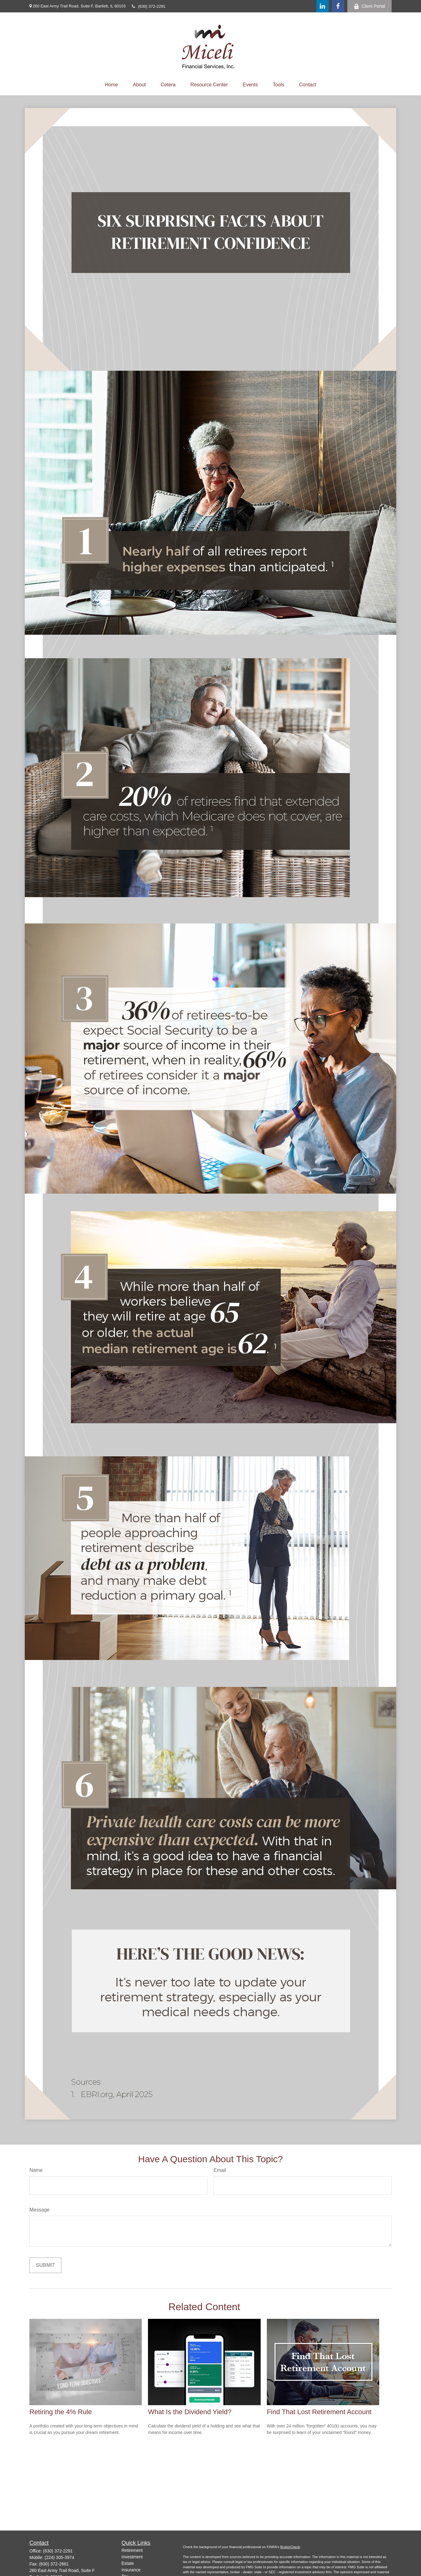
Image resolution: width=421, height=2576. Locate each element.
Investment (132, 2556)
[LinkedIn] (322, 6)
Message (39, 2209)
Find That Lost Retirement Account (319, 2412)
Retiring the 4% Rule (60, 2412)
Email (220, 2170)
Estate (128, 2563)
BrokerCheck (290, 2547)
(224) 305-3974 (59, 2557)
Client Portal (369, 6)
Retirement (132, 2550)
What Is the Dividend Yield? (189, 2412)
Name (36, 2170)
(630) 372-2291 (149, 6)
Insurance (131, 2569)
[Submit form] (45, 2265)
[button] (112, 85)
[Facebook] (338, 6)
